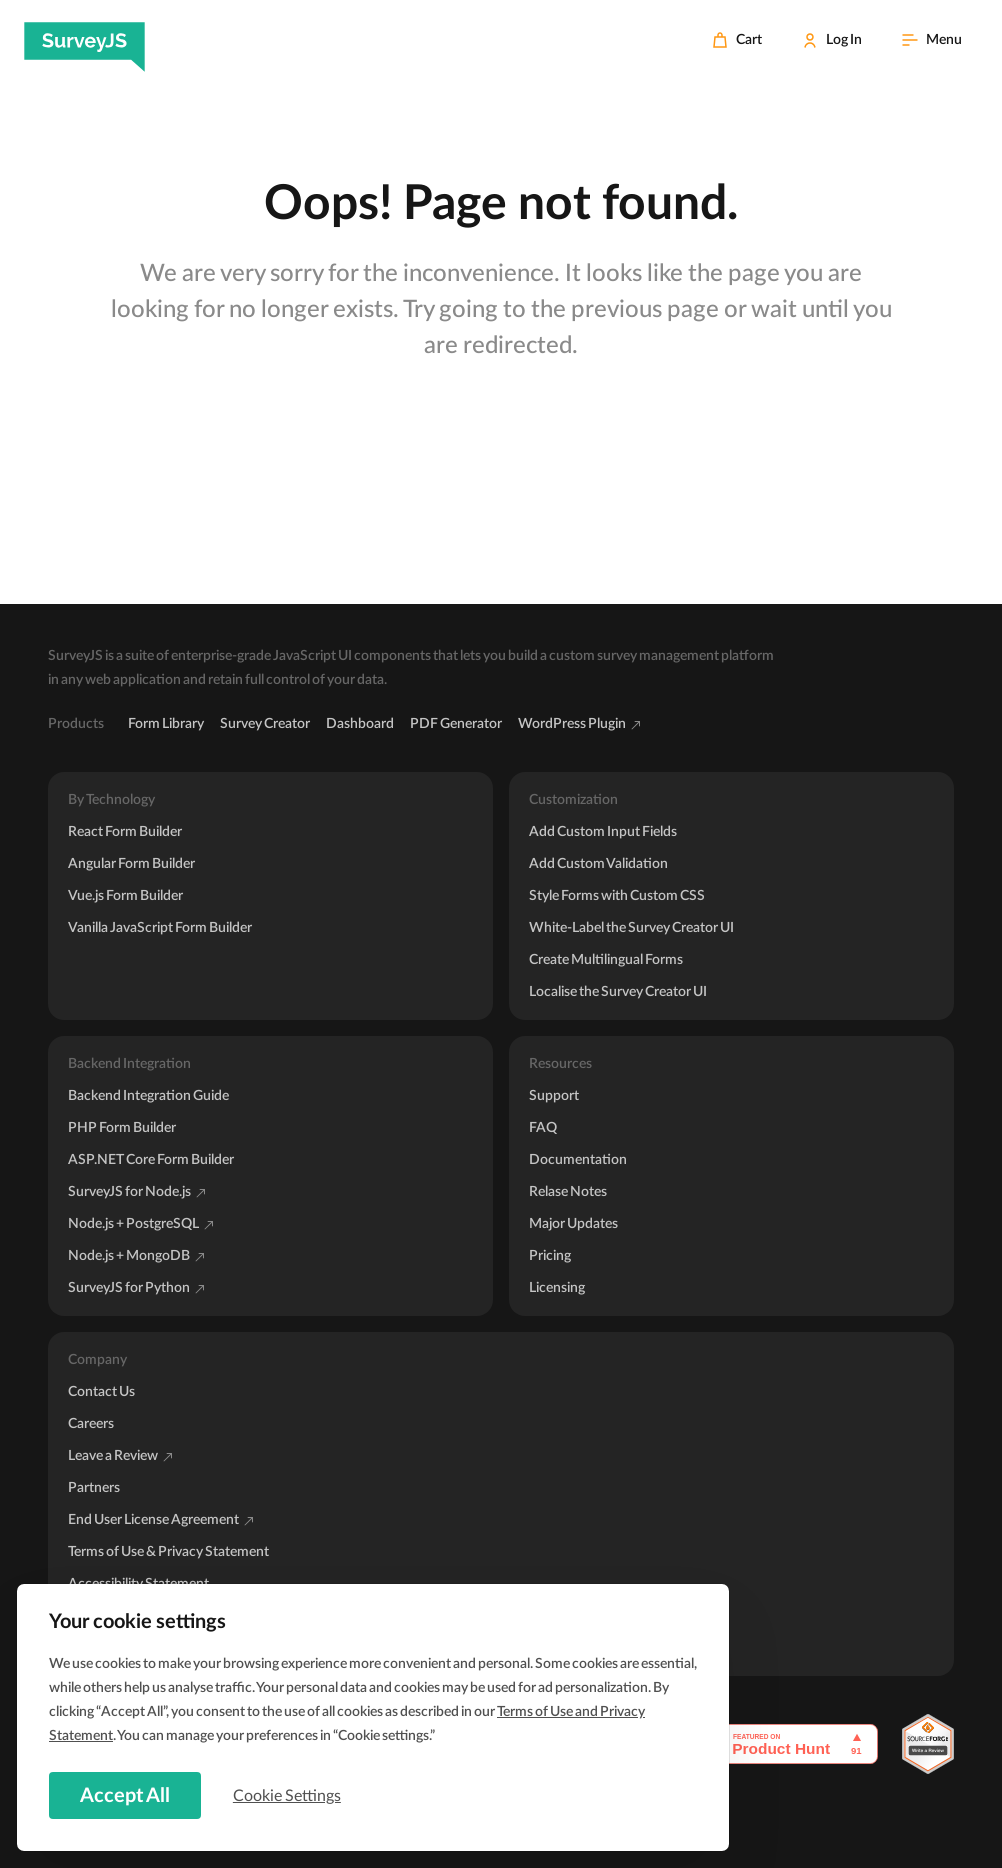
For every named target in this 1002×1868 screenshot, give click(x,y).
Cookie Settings (289, 1795)
